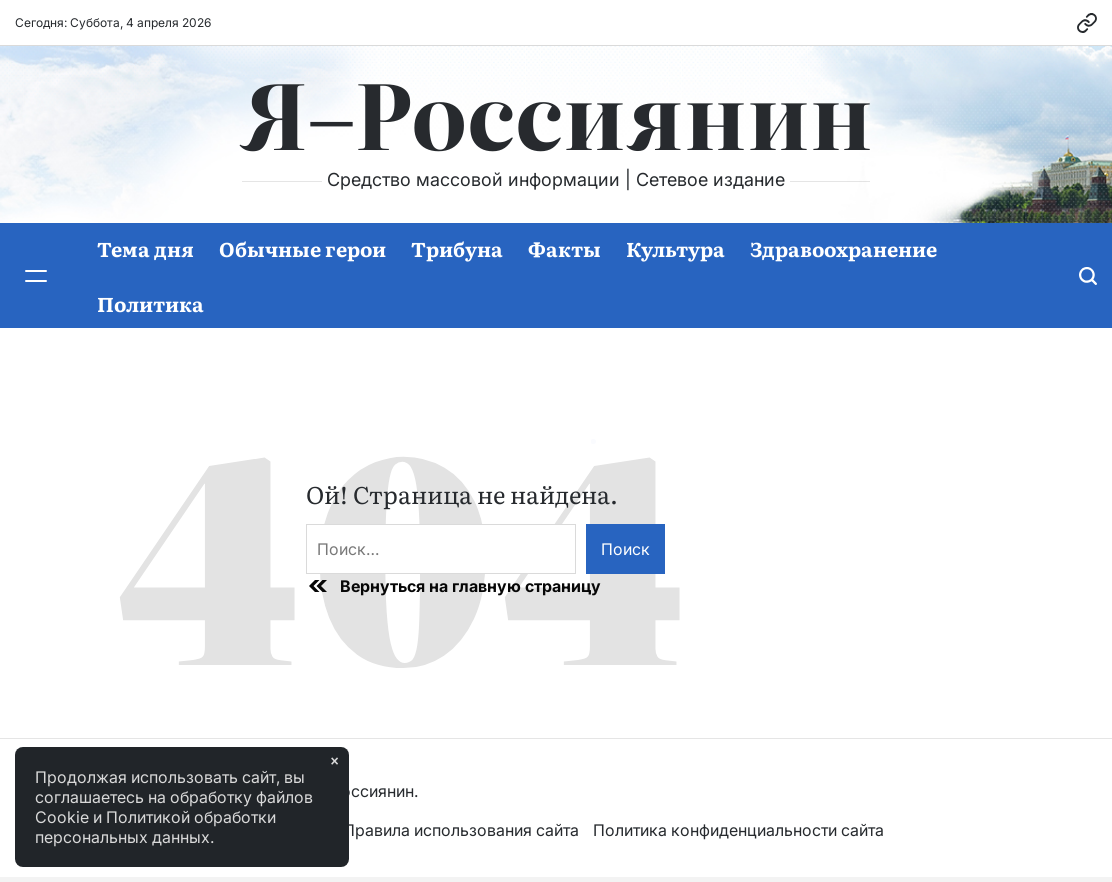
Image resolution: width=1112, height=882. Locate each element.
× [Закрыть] (335, 761)
